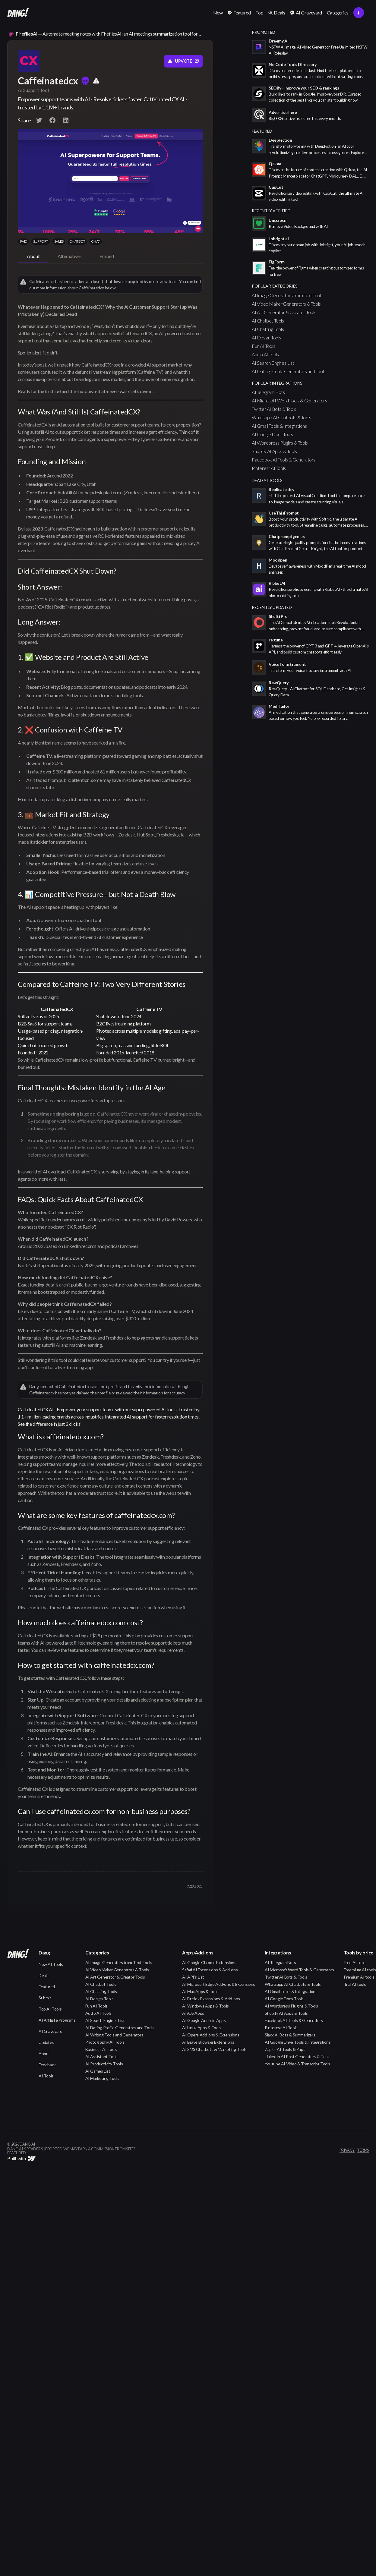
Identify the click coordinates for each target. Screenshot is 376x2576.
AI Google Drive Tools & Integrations (298, 2042)
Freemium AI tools (360, 1969)
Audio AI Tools (265, 354)
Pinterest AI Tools (269, 468)
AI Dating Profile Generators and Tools (289, 371)
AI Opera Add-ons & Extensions (210, 2034)
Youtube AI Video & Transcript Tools (297, 2063)
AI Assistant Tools (101, 2056)
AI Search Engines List (273, 363)
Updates (46, 2042)
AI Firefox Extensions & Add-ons (211, 1998)
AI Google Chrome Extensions (209, 1962)
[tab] (33, 256)
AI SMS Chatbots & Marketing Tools (214, 2049)
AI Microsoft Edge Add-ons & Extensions (218, 1984)
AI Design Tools (266, 337)
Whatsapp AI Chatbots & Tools (281, 417)
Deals (44, 1975)
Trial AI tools (355, 1984)
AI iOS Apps (193, 2013)
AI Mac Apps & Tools (200, 1991)
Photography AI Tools (105, 2042)
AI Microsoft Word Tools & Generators (289, 400)
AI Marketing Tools (102, 2078)
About (44, 2053)
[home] (18, 12)
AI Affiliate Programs (57, 2020)
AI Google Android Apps (204, 2020)
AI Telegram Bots (268, 392)
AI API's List (193, 1976)
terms (363, 2150)
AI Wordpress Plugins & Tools (280, 443)
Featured (47, 1986)
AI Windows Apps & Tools (205, 2005)
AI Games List (97, 2071)
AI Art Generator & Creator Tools (284, 312)
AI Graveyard (50, 2031)
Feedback (47, 2064)
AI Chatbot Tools (268, 320)
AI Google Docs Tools (272, 434)
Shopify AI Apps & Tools (274, 451)
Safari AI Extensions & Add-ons (210, 1969)
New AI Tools (51, 1964)
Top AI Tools (50, 2008)
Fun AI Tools (263, 346)
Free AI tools (355, 1962)
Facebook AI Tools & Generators (283, 459)
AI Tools (46, 2075)
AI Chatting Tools (268, 329)
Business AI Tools (101, 2049)
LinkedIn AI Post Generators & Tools (297, 2056)
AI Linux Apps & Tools (201, 2027)
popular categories (275, 285)
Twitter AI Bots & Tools (274, 409)
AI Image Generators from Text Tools (287, 295)
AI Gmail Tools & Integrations (279, 426)
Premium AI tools (359, 1976)
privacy (347, 2150)
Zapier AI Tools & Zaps (285, 2049)
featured (262, 131)
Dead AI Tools (267, 480)
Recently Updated (272, 607)
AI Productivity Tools (104, 2063)
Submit (45, 1997)
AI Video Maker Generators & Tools (286, 304)
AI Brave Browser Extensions (208, 2042)
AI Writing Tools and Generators (114, 2034)
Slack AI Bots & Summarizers (290, 2034)
